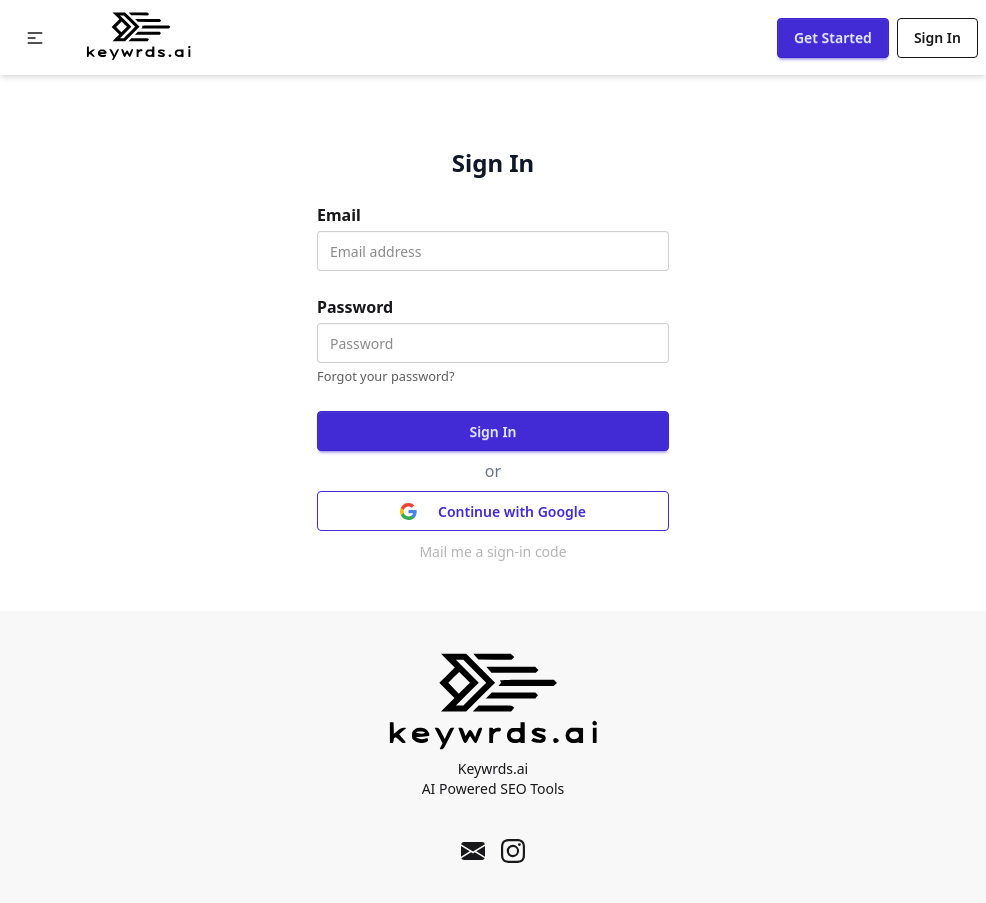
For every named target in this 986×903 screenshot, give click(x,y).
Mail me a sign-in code (492, 551)
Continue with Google (493, 511)
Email (339, 215)
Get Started (833, 37)
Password (355, 307)
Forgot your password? (385, 376)
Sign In (937, 37)
